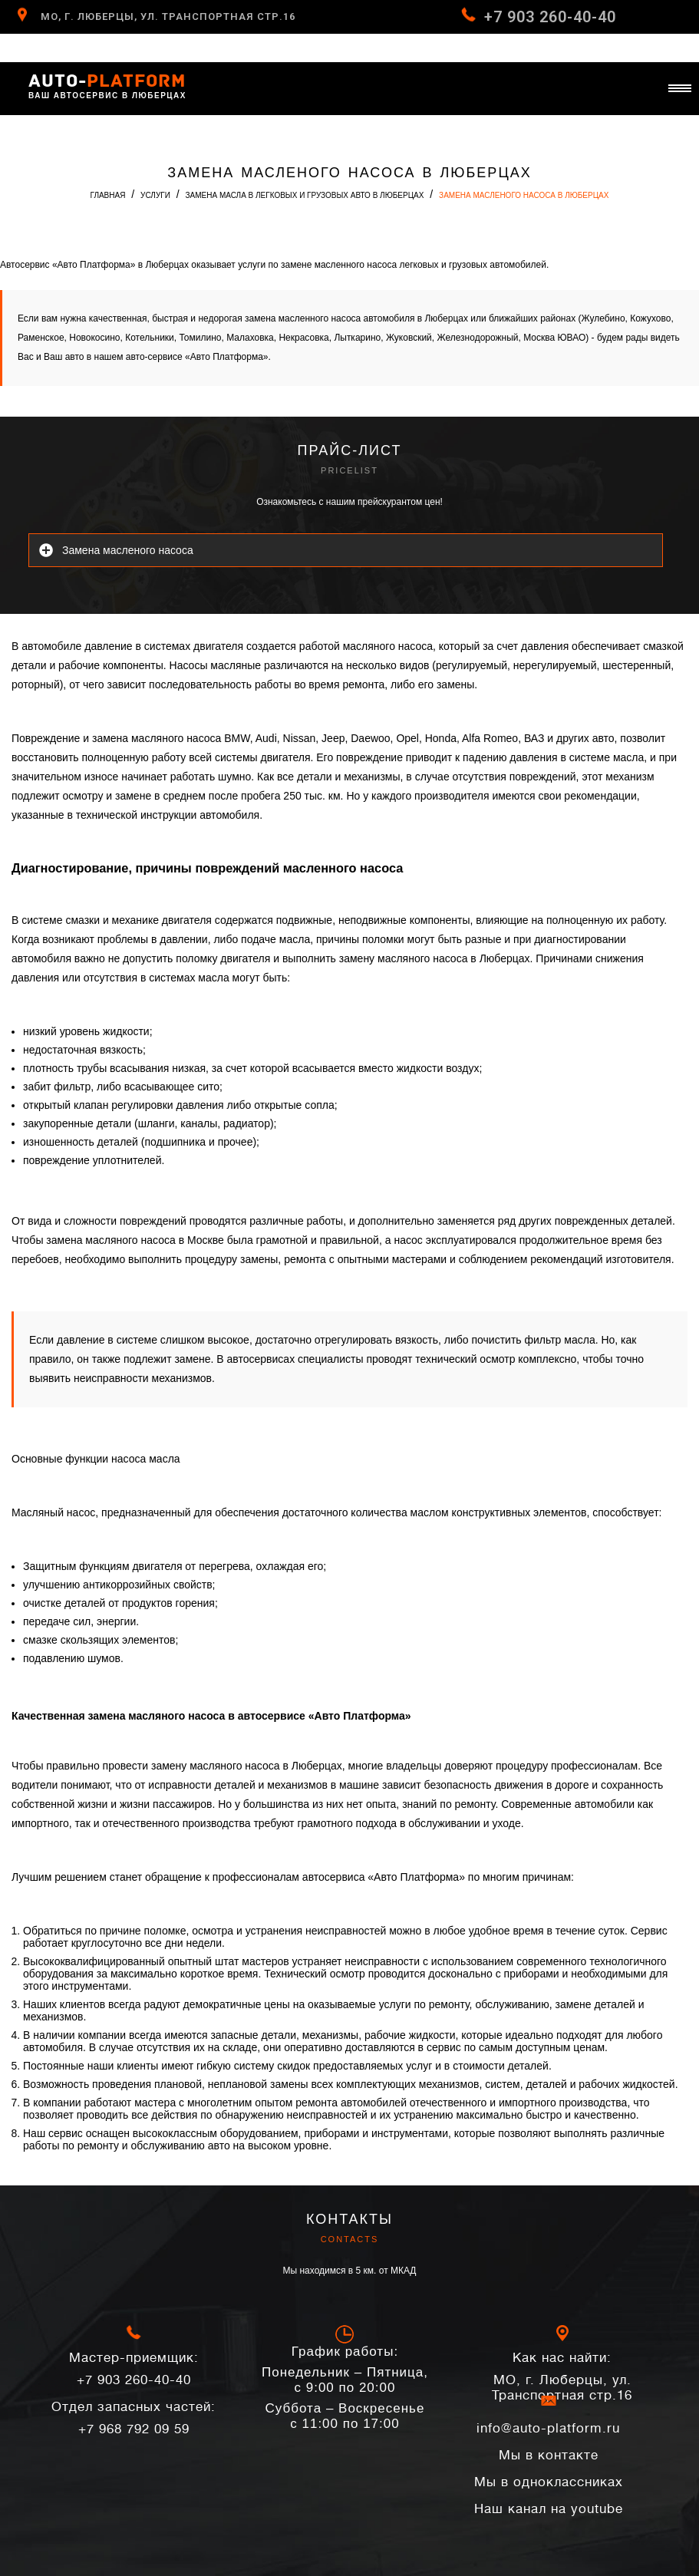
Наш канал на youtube (548, 2509)
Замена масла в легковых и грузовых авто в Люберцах (305, 195)
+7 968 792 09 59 (133, 2418)
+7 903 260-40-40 (550, 17)
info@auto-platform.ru (548, 2422)
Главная (108, 195)
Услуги (155, 195)
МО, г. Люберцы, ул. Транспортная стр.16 (168, 16)
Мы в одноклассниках (548, 2482)
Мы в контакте (548, 2455)
